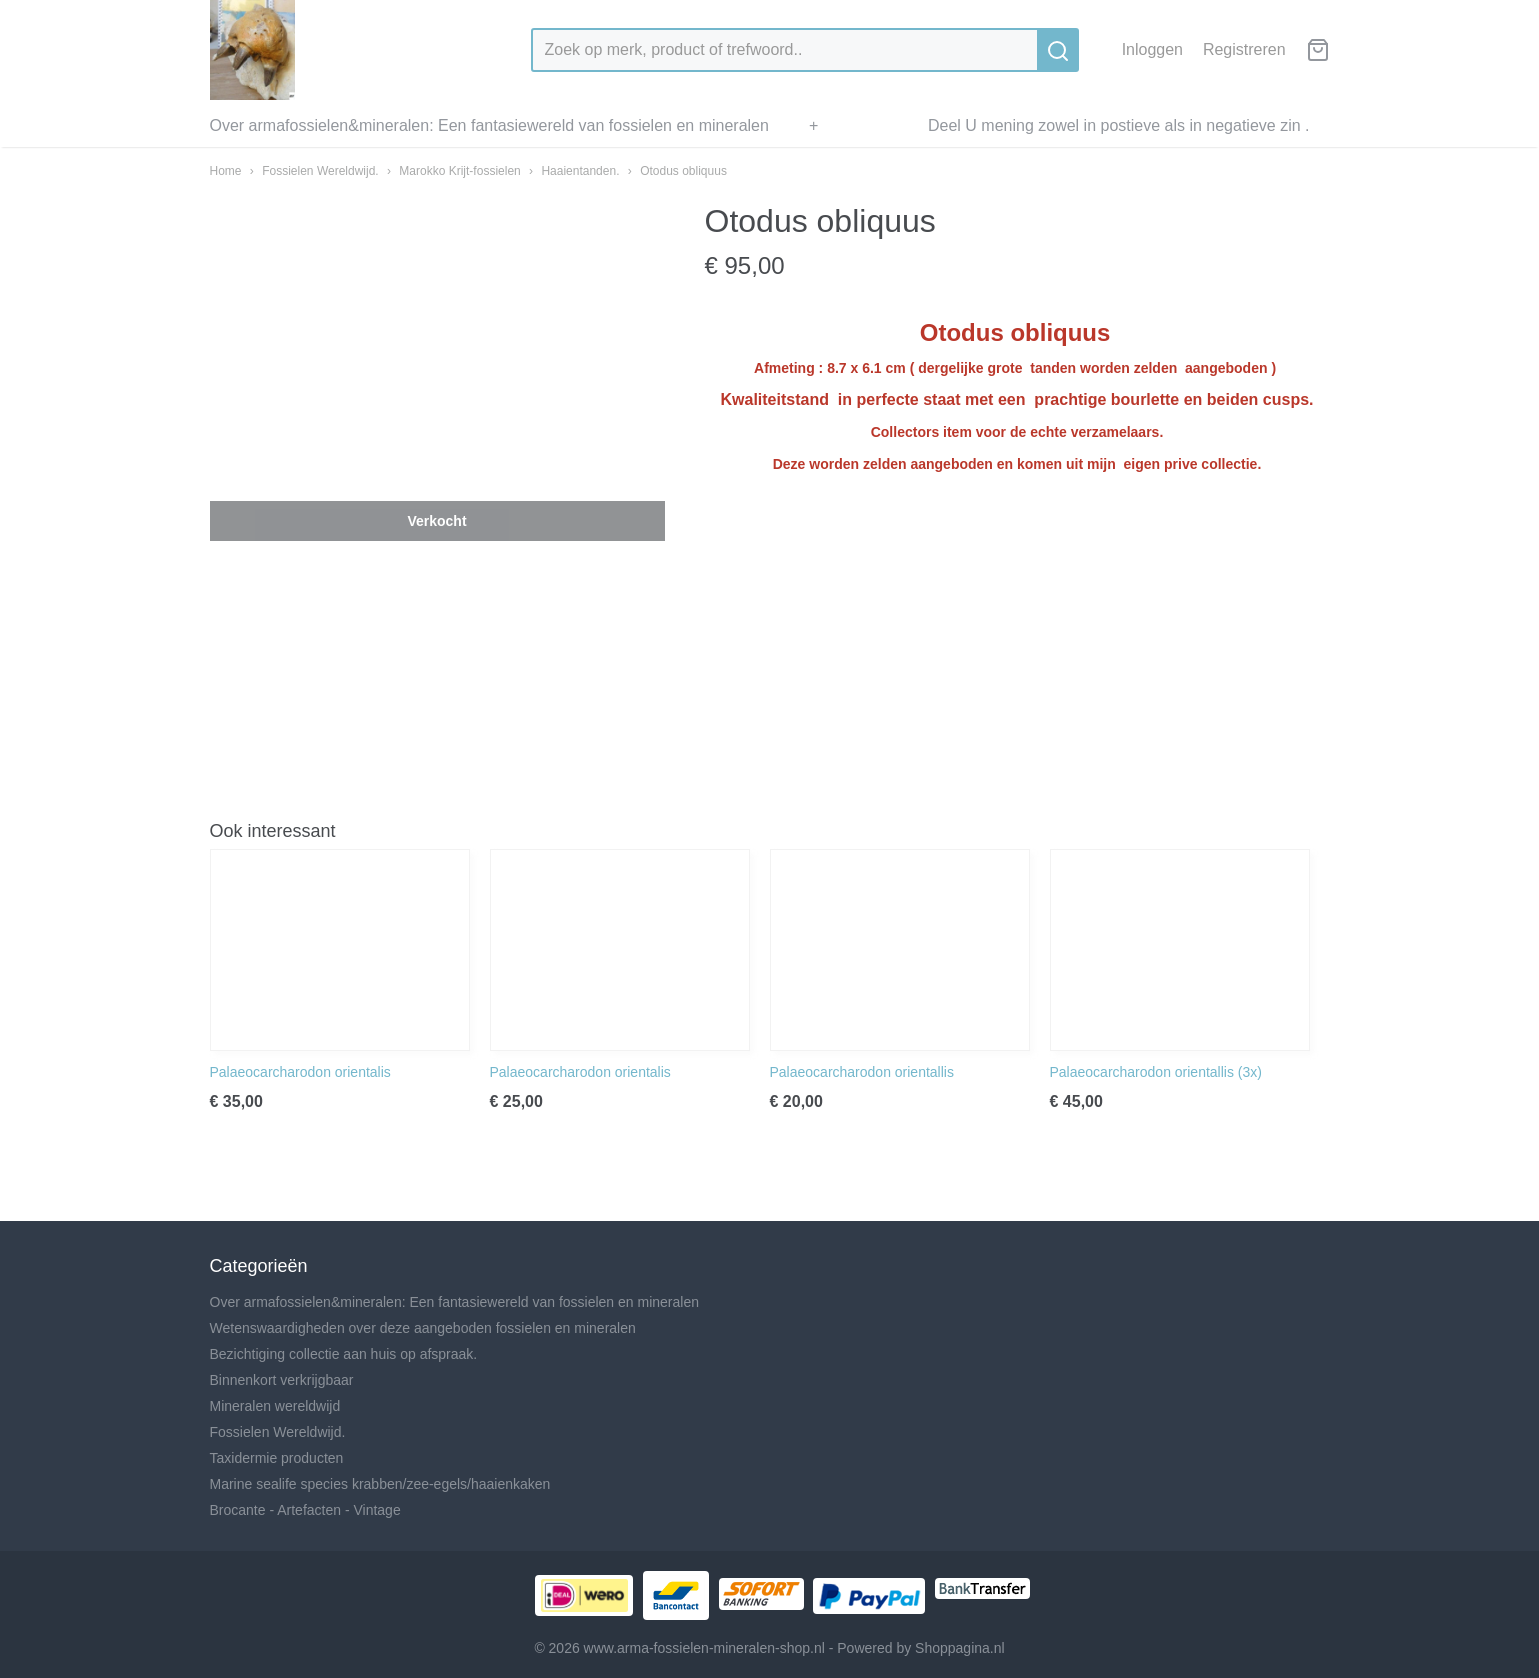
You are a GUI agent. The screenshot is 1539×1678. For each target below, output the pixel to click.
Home (226, 171)
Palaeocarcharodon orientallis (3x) (1156, 1072)
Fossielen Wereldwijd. (320, 171)
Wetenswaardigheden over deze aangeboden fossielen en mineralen (423, 1328)
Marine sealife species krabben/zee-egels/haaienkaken (380, 1484)
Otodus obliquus (683, 171)
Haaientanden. (580, 171)
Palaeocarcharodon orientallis (862, 1072)
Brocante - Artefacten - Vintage (305, 1510)
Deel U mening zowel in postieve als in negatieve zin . (1119, 125)
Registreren (1244, 49)
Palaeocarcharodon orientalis (300, 1072)
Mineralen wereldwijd (275, 1406)
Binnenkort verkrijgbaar (282, 1380)
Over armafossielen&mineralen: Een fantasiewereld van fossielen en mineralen (489, 125)
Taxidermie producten (277, 1458)
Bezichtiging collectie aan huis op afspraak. (344, 1354)
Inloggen (1152, 49)
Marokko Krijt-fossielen (459, 171)
